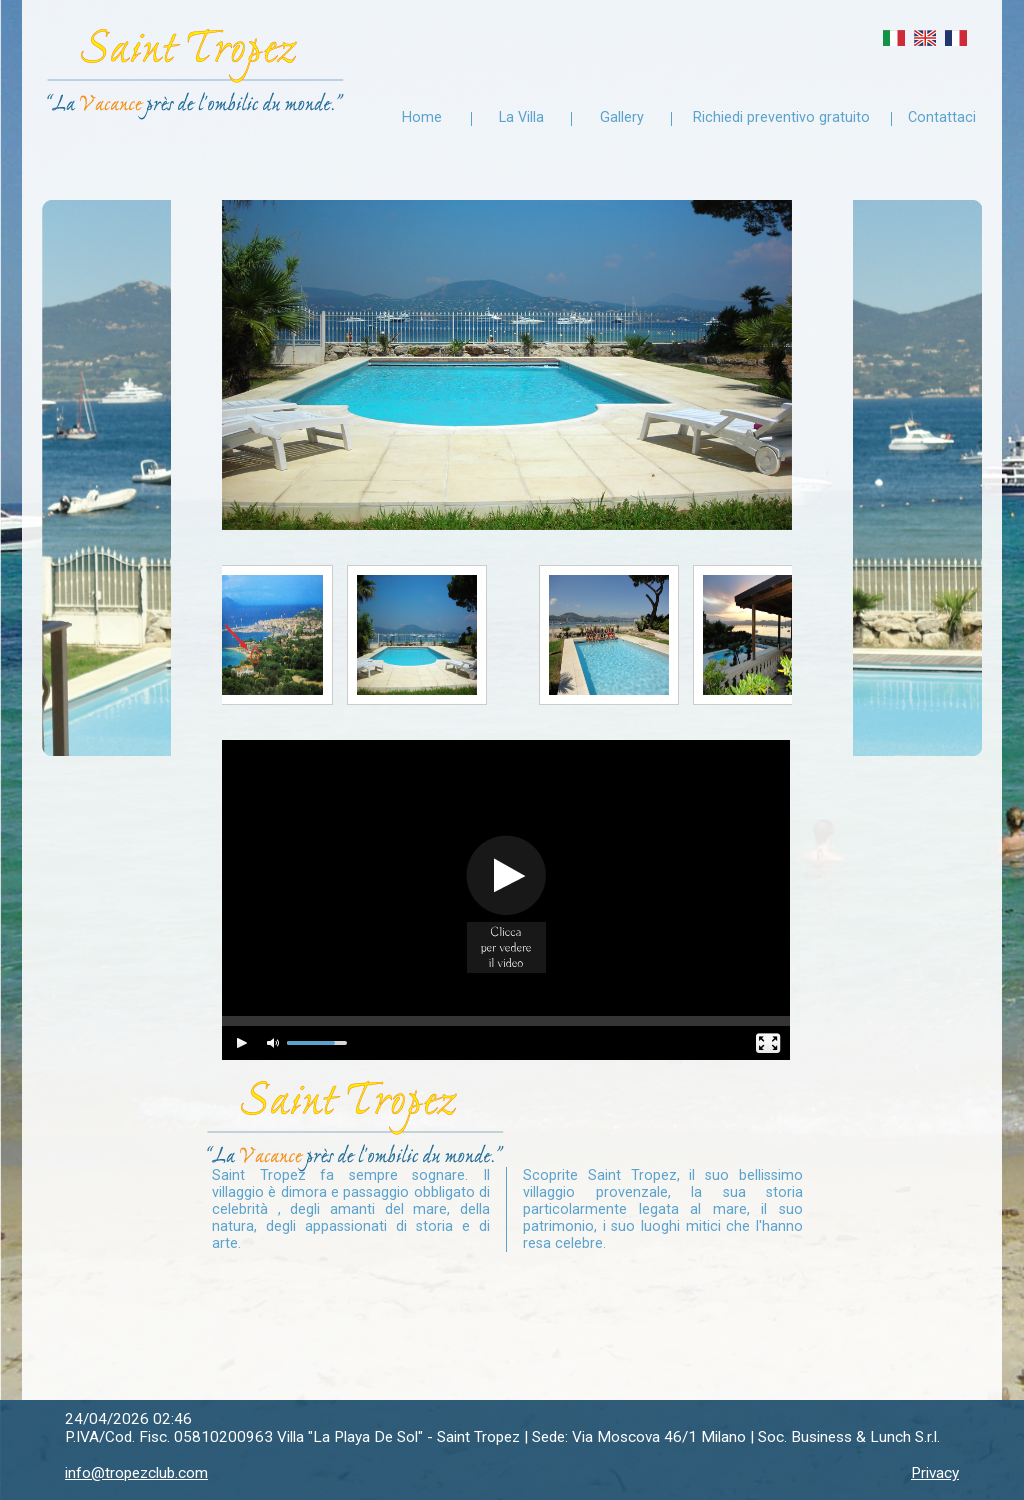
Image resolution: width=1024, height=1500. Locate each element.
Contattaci (942, 117)
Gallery (622, 117)
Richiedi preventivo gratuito (781, 117)
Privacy (935, 1473)
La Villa (521, 117)
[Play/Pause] (243, 1044)
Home (422, 117)
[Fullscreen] (769, 1044)
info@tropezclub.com (136, 1473)
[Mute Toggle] (274, 1044)
